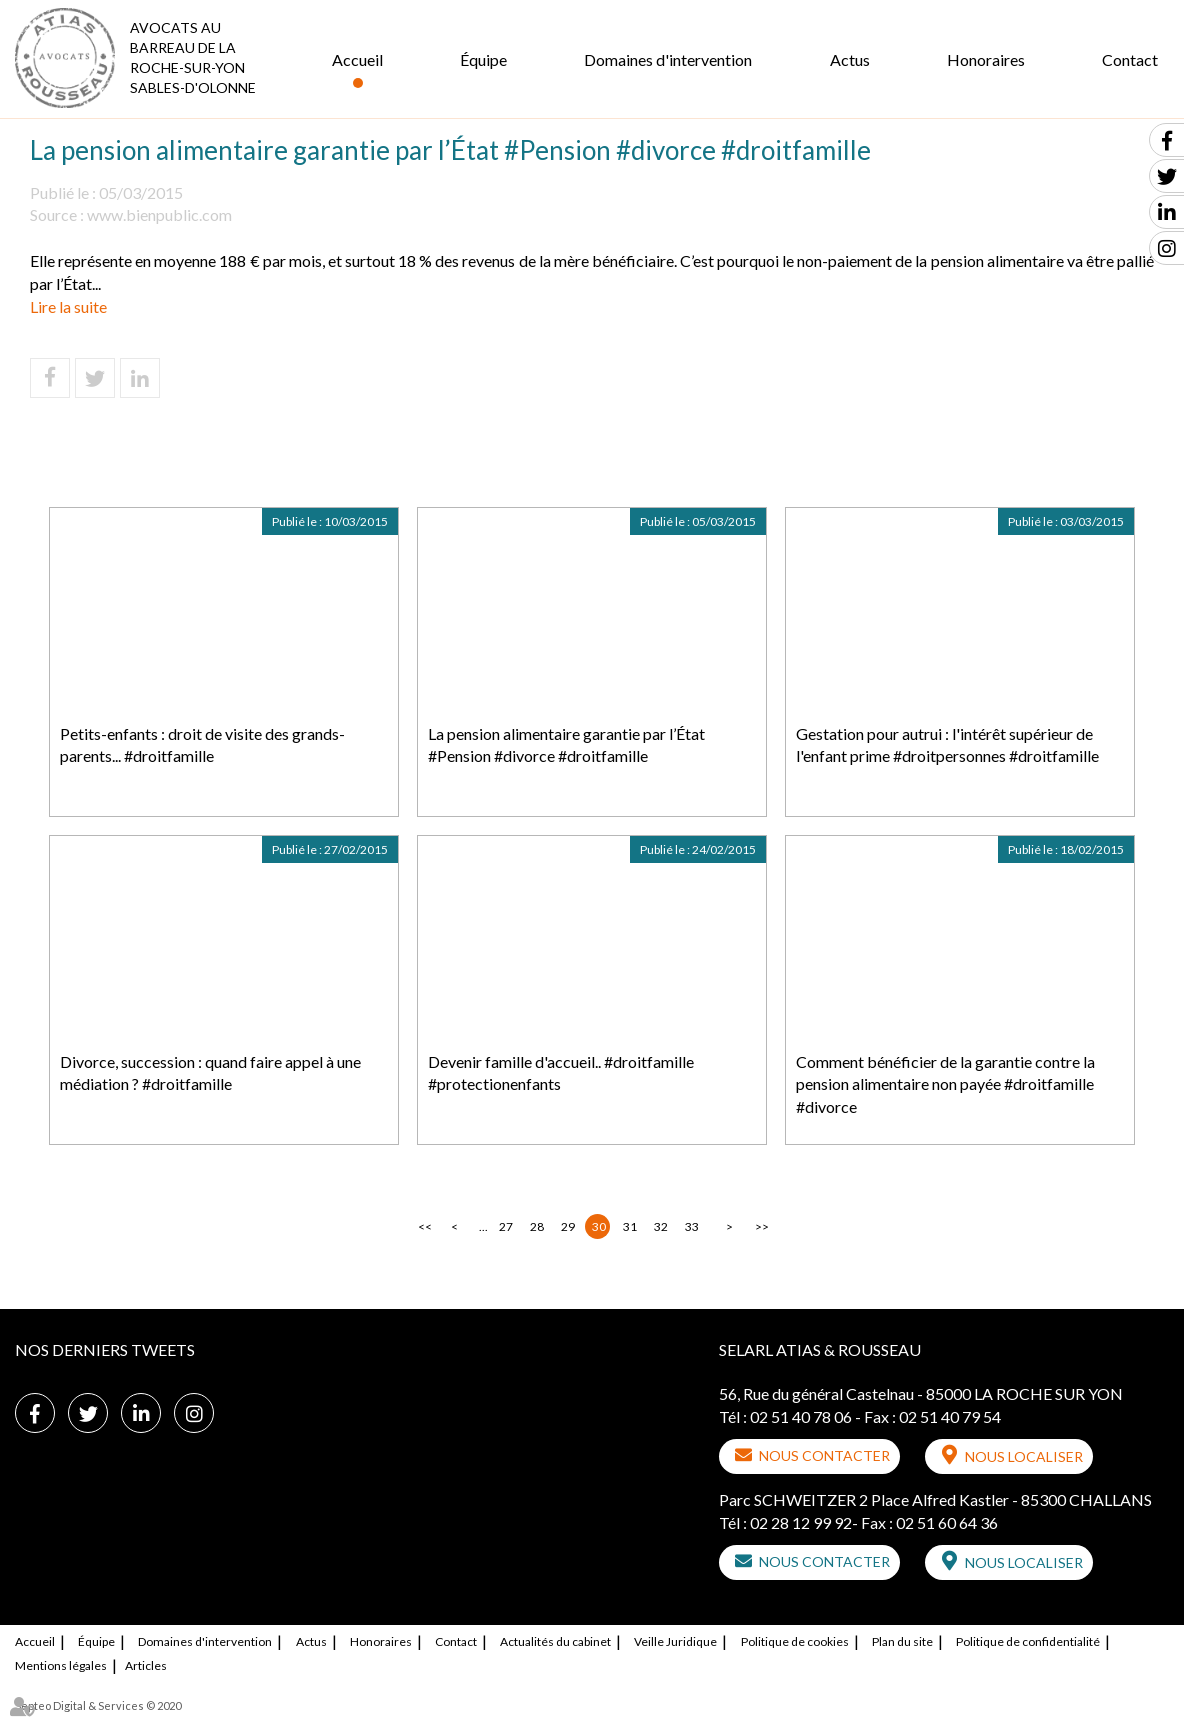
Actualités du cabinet (555, 1641)
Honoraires (986, 59)
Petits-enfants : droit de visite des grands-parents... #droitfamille (202, 745)
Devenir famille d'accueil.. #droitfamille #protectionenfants (561, 1073)
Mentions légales (61, 1665)
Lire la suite (68, 306)
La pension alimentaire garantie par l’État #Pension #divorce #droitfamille (566, 745)
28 (537, 1226)
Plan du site (902, 1641)
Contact (1130, 59)
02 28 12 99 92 (801, 1522)
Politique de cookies (795, 1641)
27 (506, 1226)
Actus (850, 59)
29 (568, 1226)
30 (599, 1226)
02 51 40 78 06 (801, 1416)
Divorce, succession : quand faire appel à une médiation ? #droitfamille (210, 1073)
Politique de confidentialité (1028, 1641)
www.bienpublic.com (159, 214)
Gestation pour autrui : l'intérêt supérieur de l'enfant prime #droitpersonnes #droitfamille (947, 745)
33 (692, 1226)
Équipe (483, 59)
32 (661, 1226)
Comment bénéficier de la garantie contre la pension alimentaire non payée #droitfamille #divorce (945, 1084)
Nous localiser (1024, 1456)
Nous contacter (824, 1455)
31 (630, 1226)
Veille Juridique (675, 1641)
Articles (146, 1665)
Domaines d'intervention (668, 59)
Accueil (357, 59)
